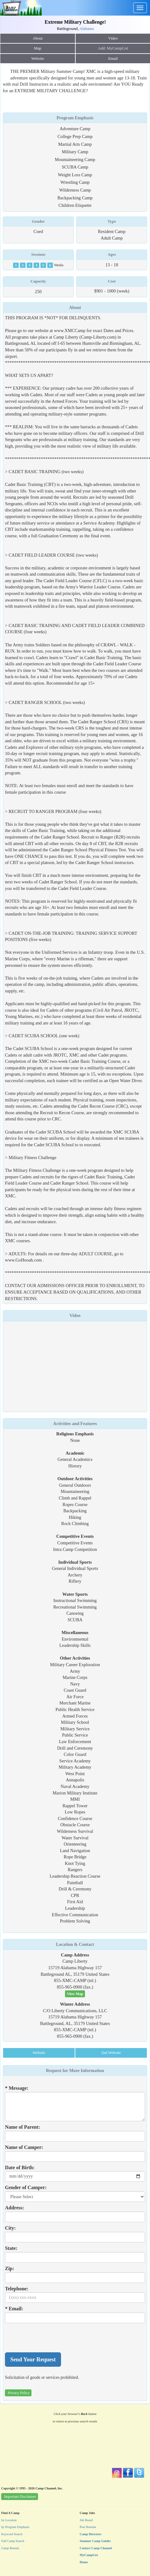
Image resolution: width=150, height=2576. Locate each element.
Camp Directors (90, 2534)
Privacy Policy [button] (19, 2393)
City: (10, 2228)
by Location (8, 2520)
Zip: (9, 2268)
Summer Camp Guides (95, 2541)
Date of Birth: (20, 2167)
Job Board (86, 2520)
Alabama (86, 28)
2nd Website (111, 2053)
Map (37, 48)
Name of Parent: (22, 2127)
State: (11, 2248)
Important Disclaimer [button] (20, 2496)
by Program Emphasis (15, 2527)
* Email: (14, 2308)
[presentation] (52, 2338)
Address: (14, 2207)
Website (37, 58)
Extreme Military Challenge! (75, 22)
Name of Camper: (24, 2147)
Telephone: (16, 2288)
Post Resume (88, 2527)
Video (74, 1315)
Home (84, 2562)
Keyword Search (12, 2534)
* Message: (16, 2088)
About (38, 38)
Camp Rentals (10, 2548)
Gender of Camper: (26, 2187)
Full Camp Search (12, 2541)
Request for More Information (75, 2070)
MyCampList (89, 2555)
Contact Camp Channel (96, 2548)
